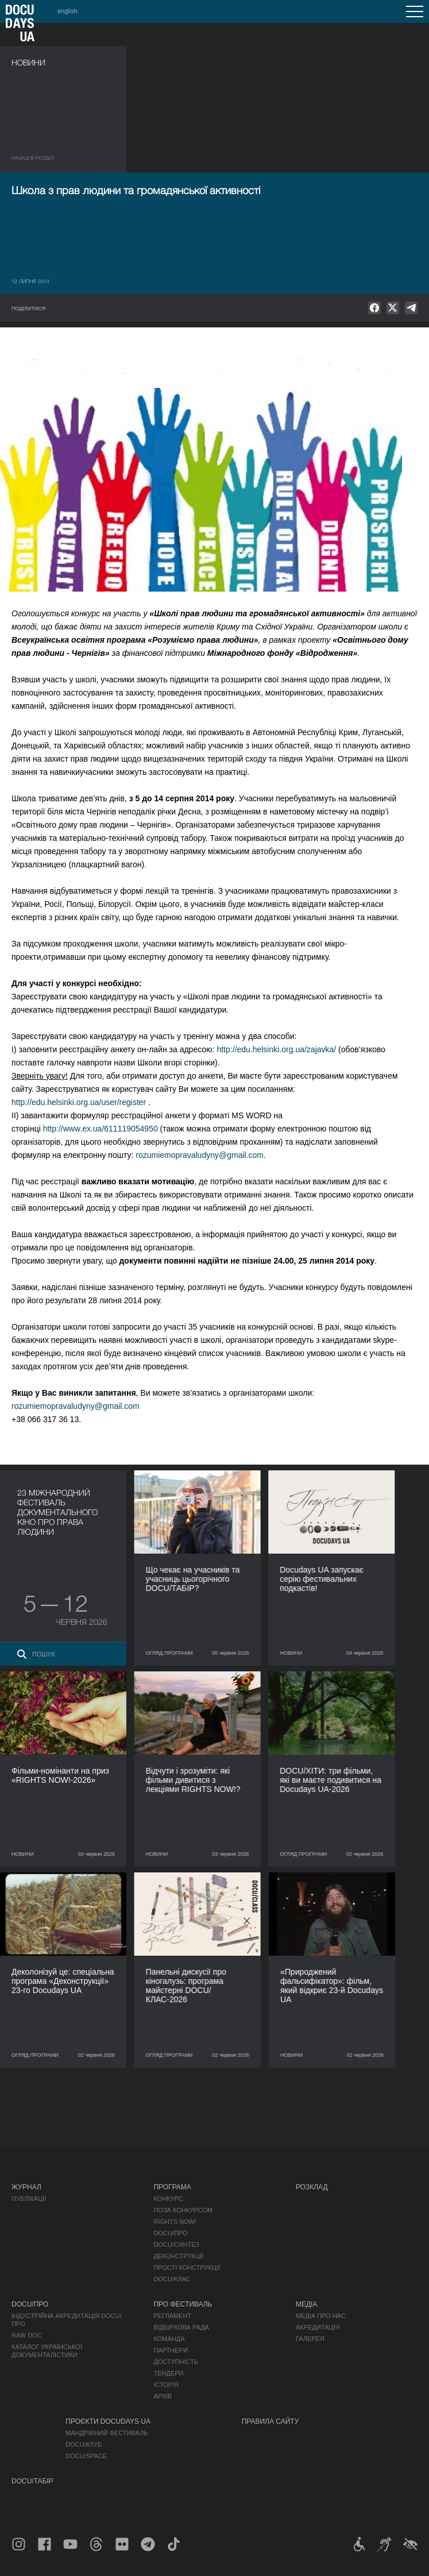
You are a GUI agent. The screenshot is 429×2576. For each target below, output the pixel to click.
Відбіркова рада (181, 2327)
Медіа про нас (321, 2315)
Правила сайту (270, 2421)
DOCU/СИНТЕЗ (176, 2244)
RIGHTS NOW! (174, 2221)
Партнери (170, 2350)
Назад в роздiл (32, 158)
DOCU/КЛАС (171, 2279)
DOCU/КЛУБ (83, 2444)
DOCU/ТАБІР (32, 2481)
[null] (374, 308)
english (67, 10)
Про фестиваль (182, 2304)
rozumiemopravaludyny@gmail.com (200, 1155)
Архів (162, 2396)
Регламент (172, 2315)
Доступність (175, 2361)
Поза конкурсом (182, 2210)
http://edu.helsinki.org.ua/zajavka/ (276, 1049)
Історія (166, 2384)
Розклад (312, 2187)
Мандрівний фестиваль (106, 2433)
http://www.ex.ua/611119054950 (100, 1128)
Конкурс (168, 2198)
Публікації (28, 2198)
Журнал (26, 2187)
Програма (172, 2187)
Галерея (310, 2338)
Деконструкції (178, 2256)
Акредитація (318, 2327)
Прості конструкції (186, 2267)
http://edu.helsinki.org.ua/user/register (78, 1102)
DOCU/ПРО (170, 2233)
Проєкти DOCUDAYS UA (107, 2421)
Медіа (306, 2304)
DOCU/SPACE (86, 2456)
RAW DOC (26, 2335)
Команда (168, 2338)
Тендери (168, 2373)
